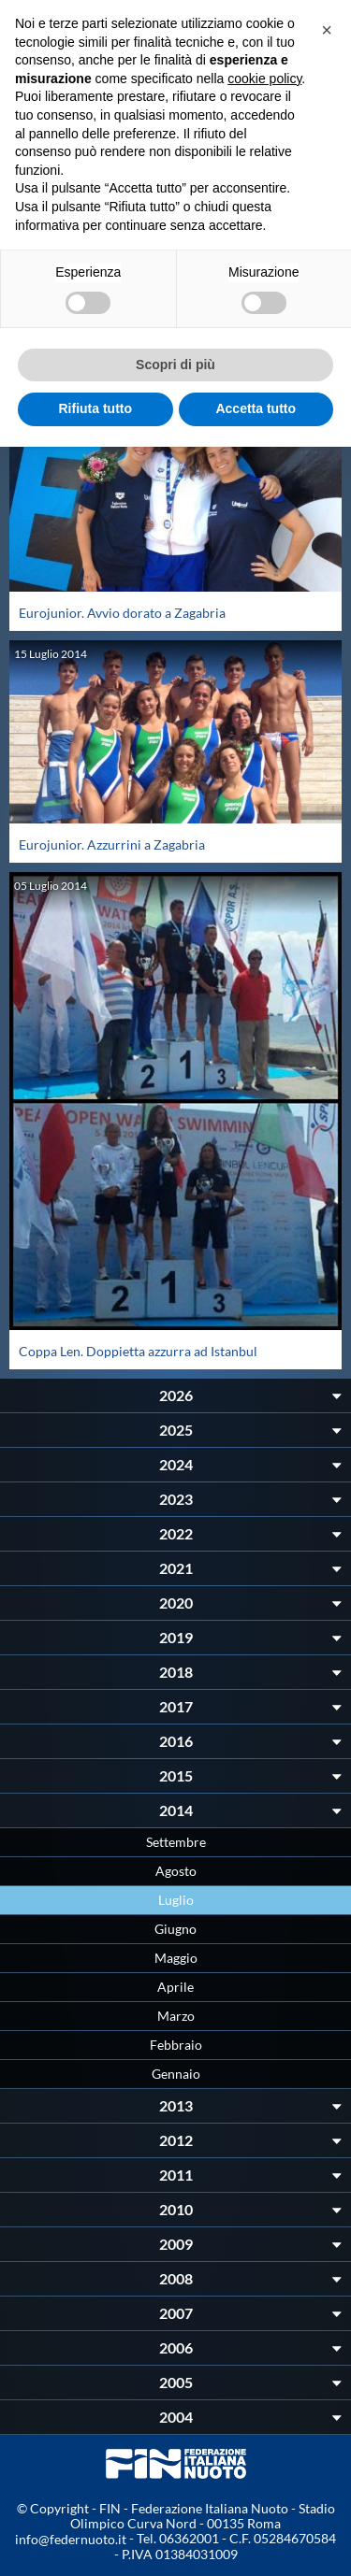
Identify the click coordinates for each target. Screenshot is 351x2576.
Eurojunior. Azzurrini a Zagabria (112, 844)
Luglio (176, 1900)
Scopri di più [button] (175, 364)
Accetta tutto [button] (255, 408)
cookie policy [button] (264, 78)
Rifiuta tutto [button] (95, 408)
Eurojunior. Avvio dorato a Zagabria (122, 613)
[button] (327, 30)
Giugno (175, 1929)
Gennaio (176, 2074)
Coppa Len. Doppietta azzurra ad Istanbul (138, 1351)
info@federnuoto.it (70, 2539)
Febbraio (176, 2045)
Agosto (176, 1871)
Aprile (175, 1987)
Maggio (175, 1958)
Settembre (176, 1842)
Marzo (176, 2016)
